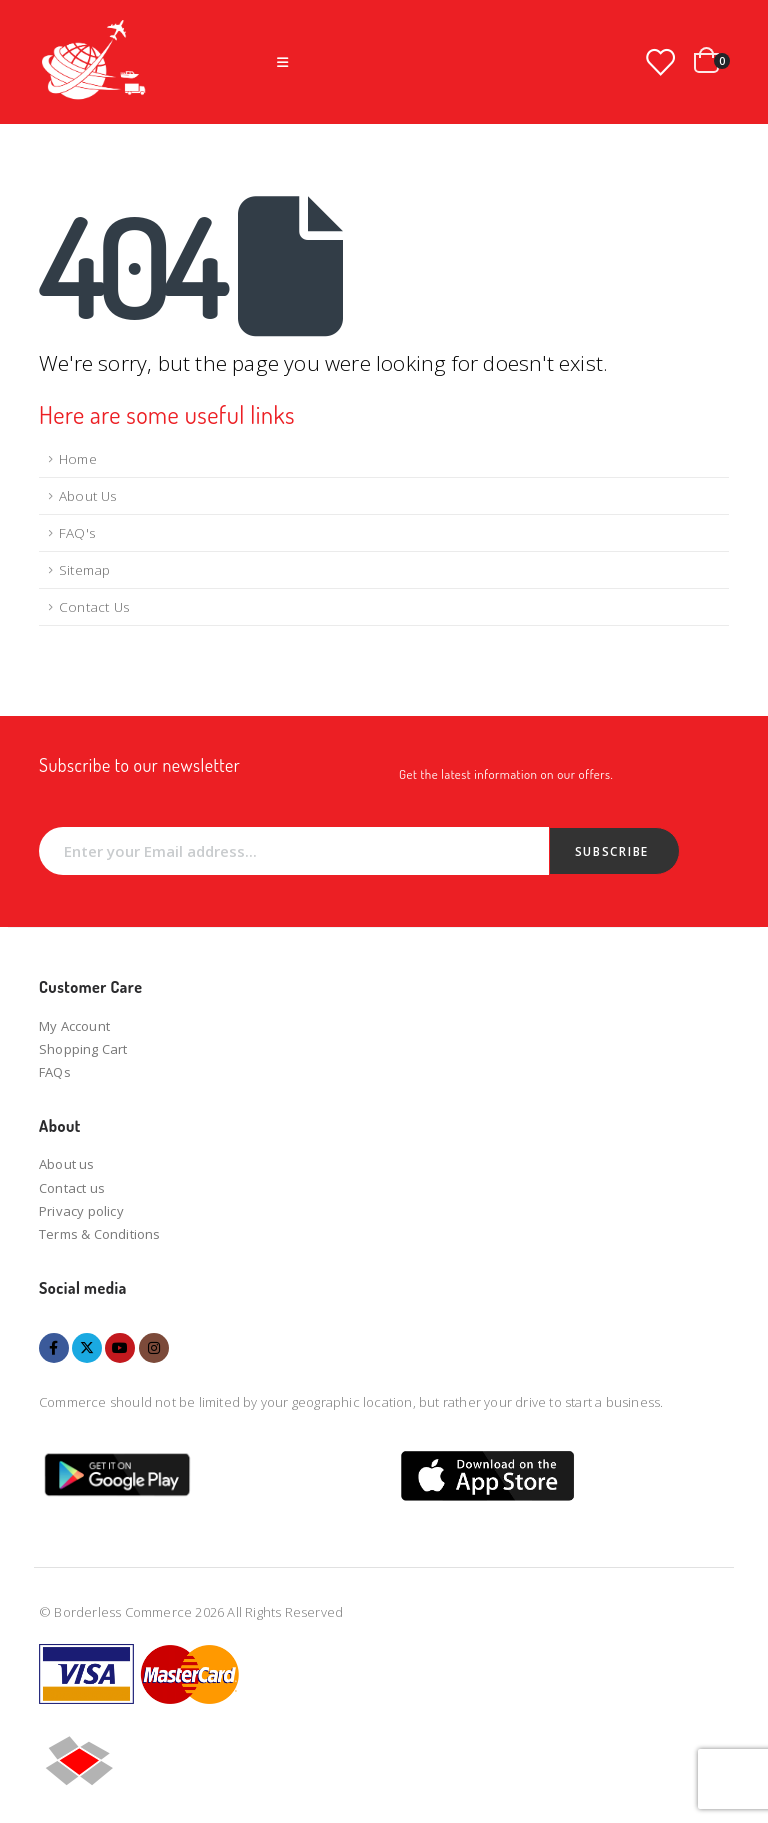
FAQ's (77, 533)
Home (78, 459)
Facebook (54, 1348)
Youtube (120, 1348)
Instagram (154, 1348)
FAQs (55, 1072)
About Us (88, 496)
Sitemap (84, 570)
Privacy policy (81, 1211)
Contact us (72, 1188)
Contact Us (94, 607)
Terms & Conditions (100, 1234)
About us (67, 1164)
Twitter (87, 1348)
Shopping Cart (83, 1049)
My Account (74, 1026)
